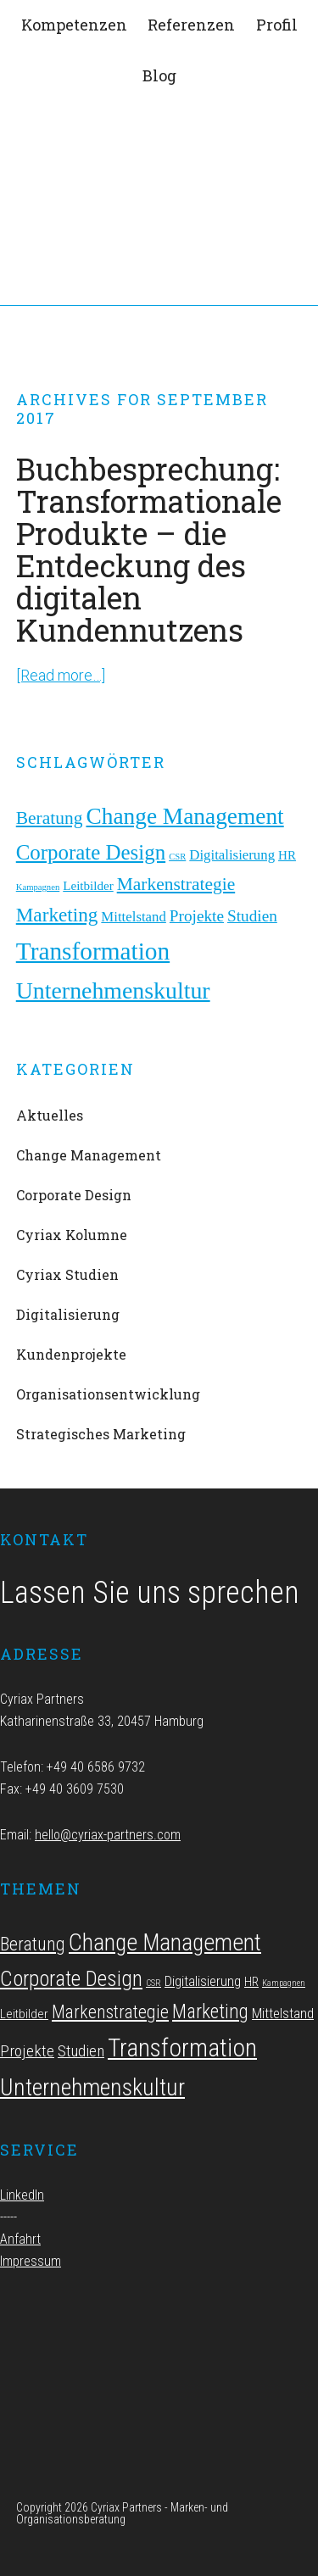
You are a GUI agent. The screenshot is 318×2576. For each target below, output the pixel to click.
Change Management (184, 816)
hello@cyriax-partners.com (108, 1835)
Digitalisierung (232, 855)
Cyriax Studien (67, 1274)
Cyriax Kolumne (71, 1234)
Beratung (49, 818)
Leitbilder (88, 886)
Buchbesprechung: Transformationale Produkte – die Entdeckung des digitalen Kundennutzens (149, 549)
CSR (177, 856)
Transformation (93, 951)
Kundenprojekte (71, 1354)
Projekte (197, 916)
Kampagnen (38, 887)
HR (287, 855)
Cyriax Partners (159, 161)
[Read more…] (60, 675)
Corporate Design (90, 852)
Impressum (30, 2261)
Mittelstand (133, 917)
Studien (252, 916)
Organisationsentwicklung (108, 1394)
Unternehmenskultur (113, 990)
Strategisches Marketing (101, 1434)
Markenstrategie (176, 884)
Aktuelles (49, 1115)
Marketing (57, 915)
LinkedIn (22, 2195)
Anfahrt (20, 2239)
